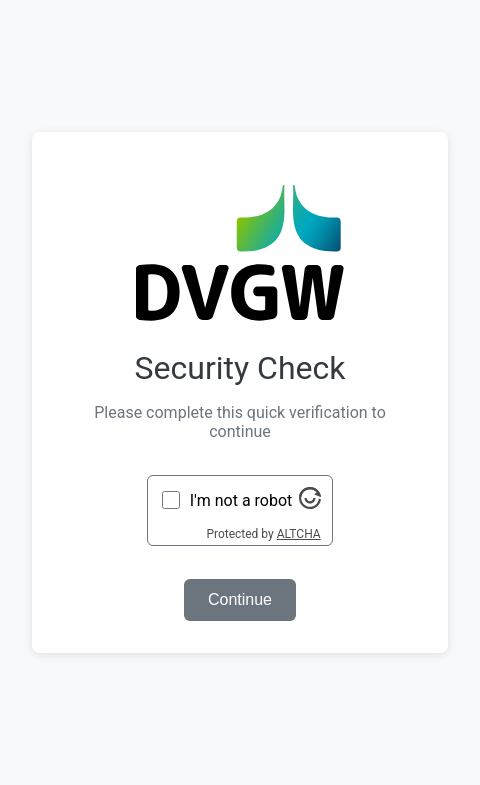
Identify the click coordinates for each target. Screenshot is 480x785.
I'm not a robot (241, 500)
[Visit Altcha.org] (310, 503)
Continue (240, 599)
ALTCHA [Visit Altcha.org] (299, 534)
